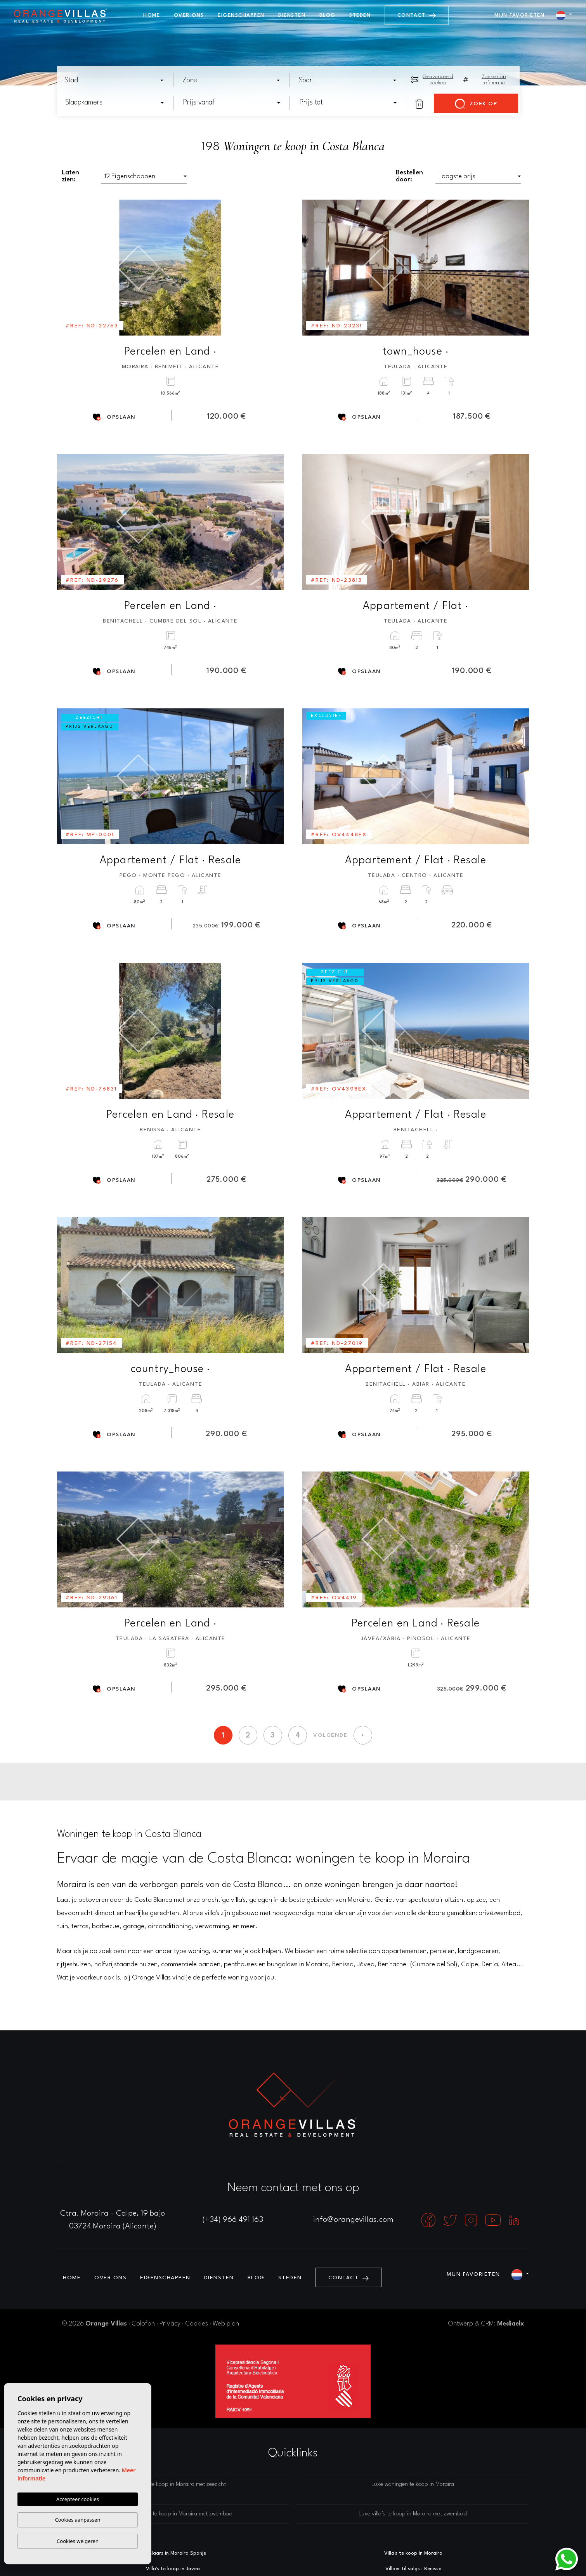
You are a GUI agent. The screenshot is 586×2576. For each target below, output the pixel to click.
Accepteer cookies (77, 2499)
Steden (360, 15)
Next (272, 268)
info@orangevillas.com (353, 2220)
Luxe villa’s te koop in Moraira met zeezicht (173, 2484)
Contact (416, 15)
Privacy (170, 2323)
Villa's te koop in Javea (173, 2568)
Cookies (196, 2323)
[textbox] (116, 80)
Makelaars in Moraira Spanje (173, 2553)
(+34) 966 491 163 (233, 2220)
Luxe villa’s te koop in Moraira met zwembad (413, 2514)
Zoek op (476, 104)
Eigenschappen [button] (241, 15)
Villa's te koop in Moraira (413, 2553)
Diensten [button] (291, 15)
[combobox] (114, 80)
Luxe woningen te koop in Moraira (412, 2484)
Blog (327, 15)
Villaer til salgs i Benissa (413, 2568)
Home (151, 15)
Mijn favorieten (519, 15)
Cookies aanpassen (78, 2519)
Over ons (189, 15)
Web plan (226, 2323)
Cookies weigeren (78, 2541)
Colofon (143, 2323)
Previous (68, 268)
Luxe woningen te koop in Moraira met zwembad (173, 2514)
